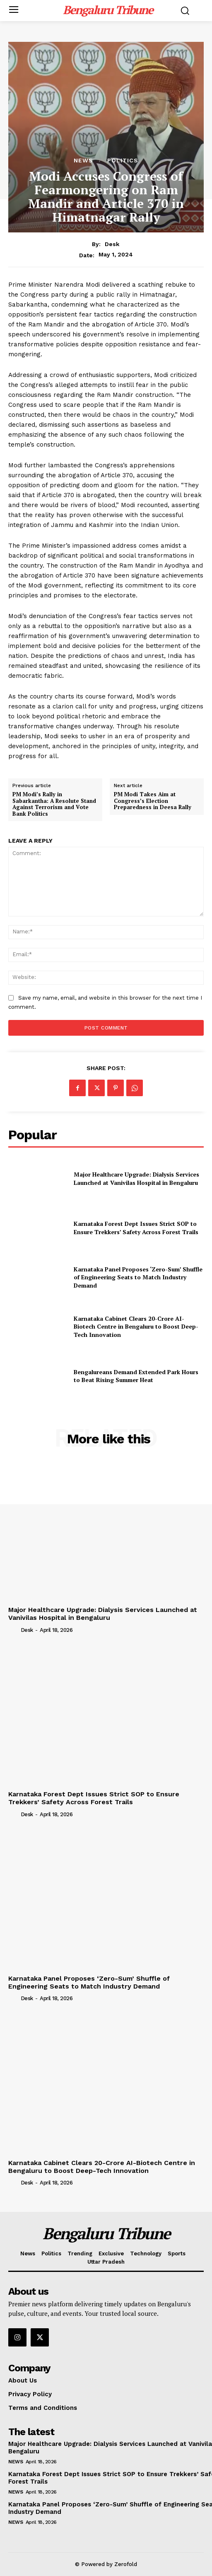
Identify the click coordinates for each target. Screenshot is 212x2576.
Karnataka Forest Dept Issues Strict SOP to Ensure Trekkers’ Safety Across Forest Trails (136, 1228)
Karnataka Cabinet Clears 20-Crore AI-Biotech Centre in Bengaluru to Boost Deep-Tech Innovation (136, 1327)
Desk (112, 244)
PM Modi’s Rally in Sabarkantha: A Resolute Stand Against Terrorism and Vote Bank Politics (54, 804)
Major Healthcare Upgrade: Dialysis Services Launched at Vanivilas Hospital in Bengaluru (136, 1178)
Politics (122, 160)
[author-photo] (13, 1629)
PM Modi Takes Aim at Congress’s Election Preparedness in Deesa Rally (152, 801)
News (83, 160)
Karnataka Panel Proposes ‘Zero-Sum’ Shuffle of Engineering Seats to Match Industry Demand (138, 1277)
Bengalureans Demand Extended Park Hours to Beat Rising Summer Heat (136, 1376)
